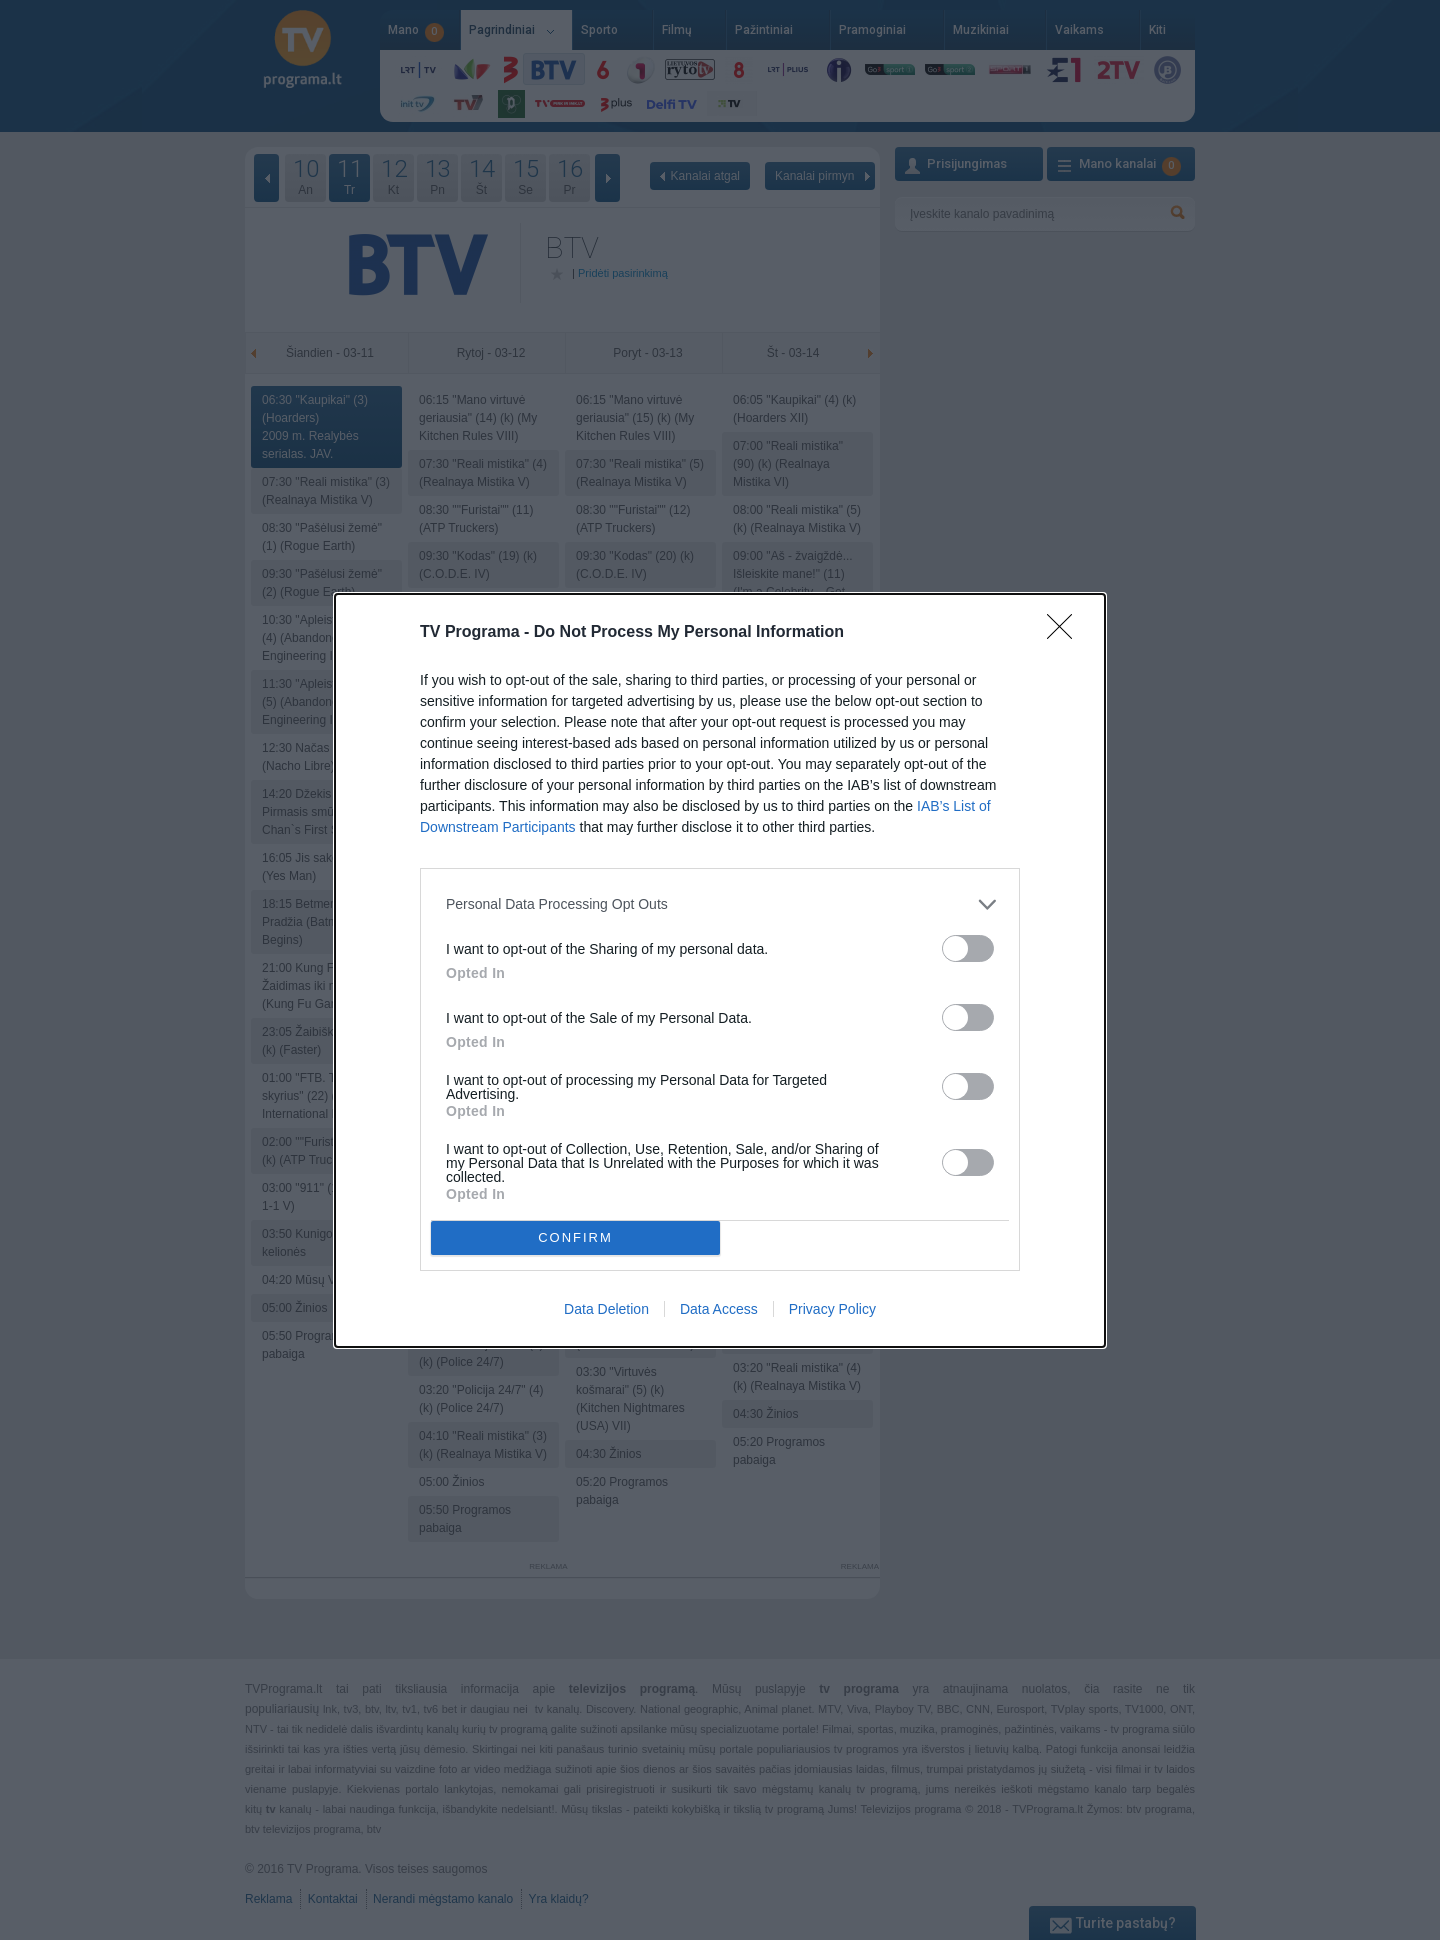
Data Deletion (606, 1309)
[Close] (1066, 633)
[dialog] (720, 970)
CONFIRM (575, 1237)
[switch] (968, 948)
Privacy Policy (832, 1309)
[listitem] (720, 904)
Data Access (719, 1309)
